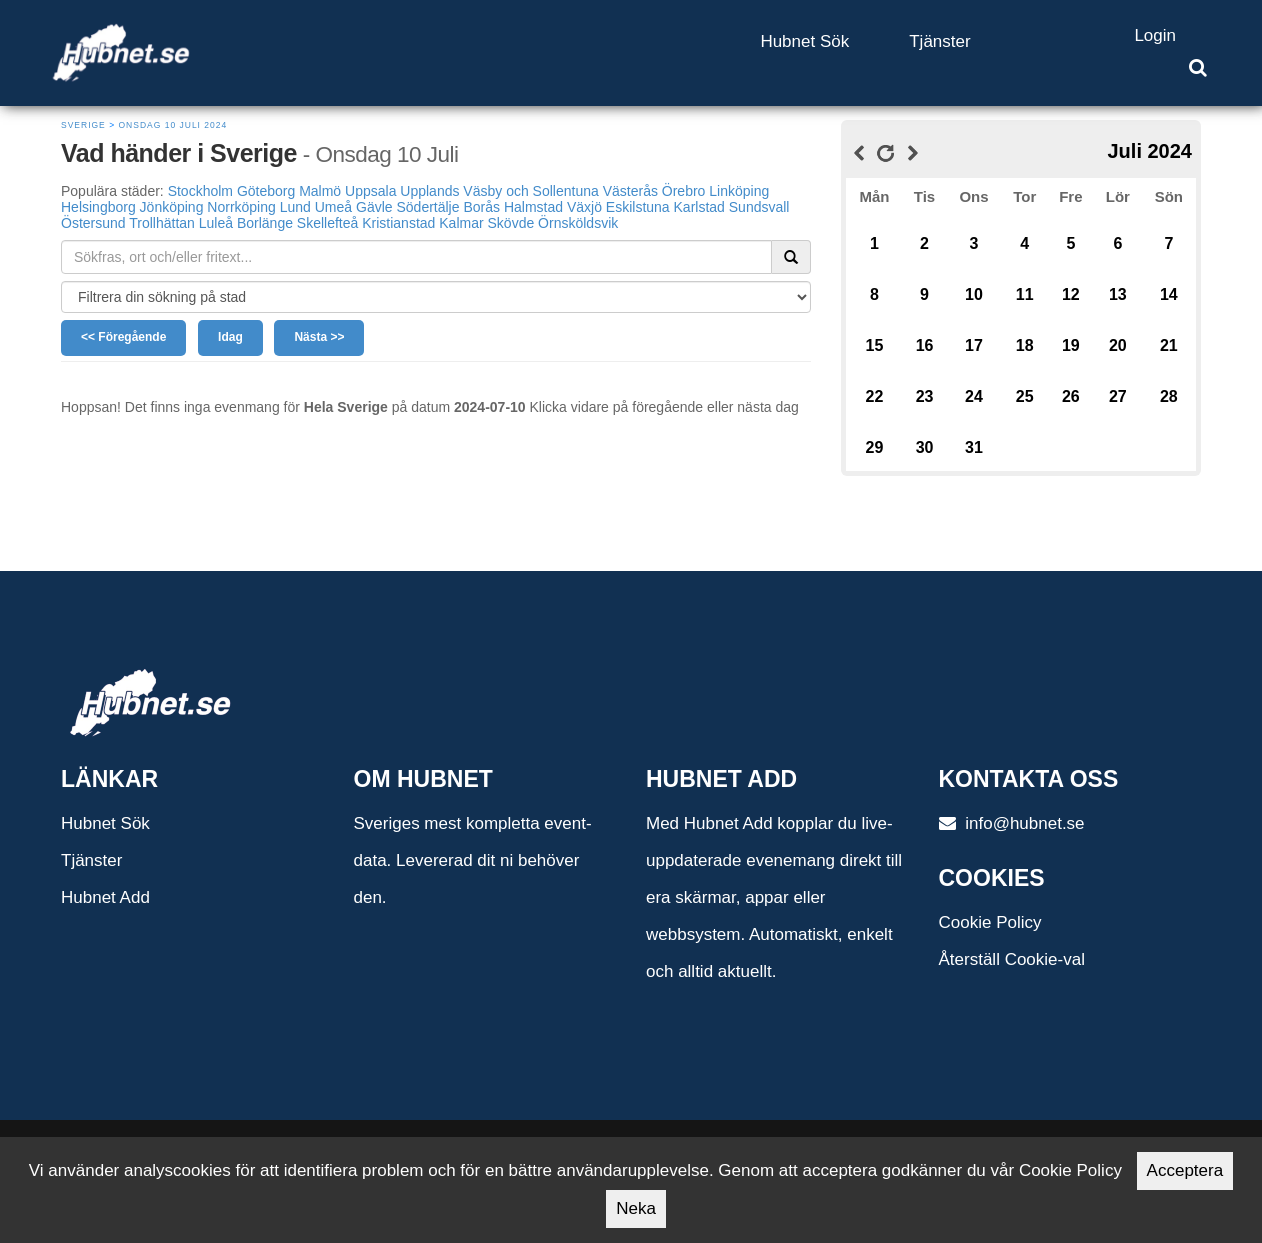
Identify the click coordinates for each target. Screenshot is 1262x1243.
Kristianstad (398, 223)
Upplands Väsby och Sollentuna (499, 191)
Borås (481, 207)
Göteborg (266, 191)
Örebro (684, 191)
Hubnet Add (105, 897)
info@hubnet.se (1012, 823)
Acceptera (1185, 1170)
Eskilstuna (638, 207)
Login (1155, 35)
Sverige (83, 125)
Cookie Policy (990, 922)
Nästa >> (319, 337)
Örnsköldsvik (578, 223)
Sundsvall (759, 207)
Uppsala (370, 191)
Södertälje (427, 207)
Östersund (93, 223)
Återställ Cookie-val (1012, 959)
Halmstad (533, 207)
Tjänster (939, 41)
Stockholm (200, 191)
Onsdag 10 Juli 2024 (172, 125)
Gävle (374, 207)
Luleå (216, 223)
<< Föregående (123, 337)
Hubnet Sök (804, 41)
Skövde (511, 223)
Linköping (739, 191)
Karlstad (699, 207)
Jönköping (172, 207)
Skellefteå (327, 223)
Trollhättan (162, 223)
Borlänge (265, 223)
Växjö (584, 207)
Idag (230, 337)
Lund (295, 207)
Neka (636, 1208)
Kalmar (461, 223)
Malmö (320, 191)
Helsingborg (98, 207)
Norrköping (241, 207)
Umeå (333, 207)
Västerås (630, 191)
